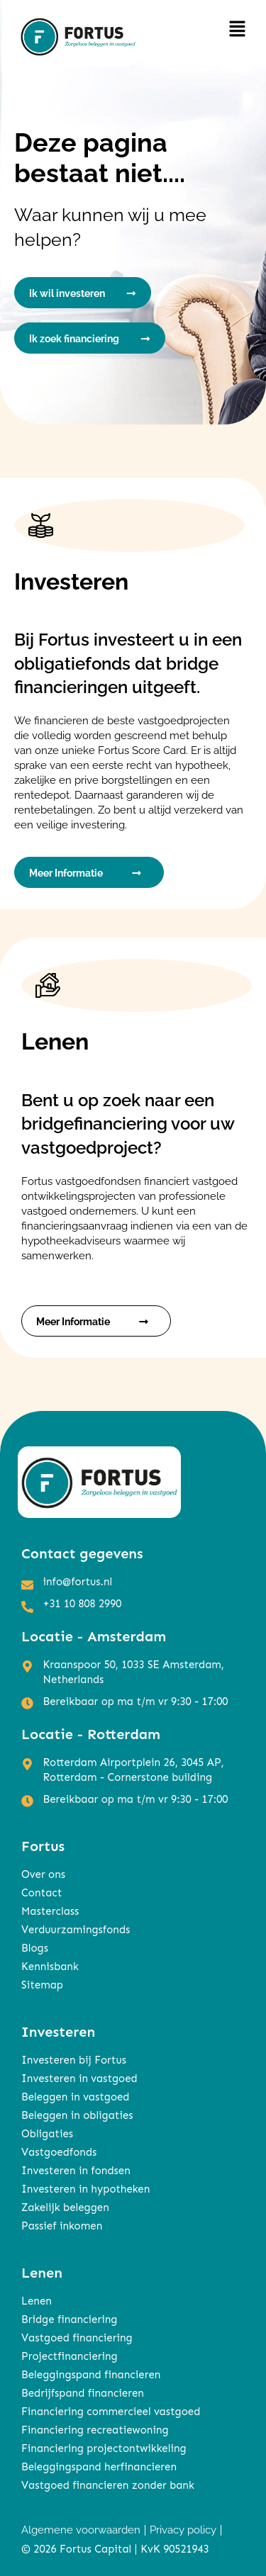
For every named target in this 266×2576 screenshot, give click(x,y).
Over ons (43, 1874)
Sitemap (42, 1985)
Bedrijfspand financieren (82, 2393)
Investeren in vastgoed (79, 2078)
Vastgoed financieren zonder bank (107, 2485)
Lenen (36, 2301)
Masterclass (50, 1911)
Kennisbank (50, 1966)
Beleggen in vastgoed (75, 2097)
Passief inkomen (61, 2226)
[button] (237, 29)
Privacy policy (183, 2530)
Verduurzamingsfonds (75, 1929)
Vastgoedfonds (58, 2152)
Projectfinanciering (69, 2356)
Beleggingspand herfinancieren (99, 2466)
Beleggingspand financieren (90, 2374)
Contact (41, 1892)
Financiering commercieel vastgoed (110, 2411)
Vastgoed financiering (77, 2338)
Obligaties (47, 2133)
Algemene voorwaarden (80, 2530)
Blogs (34, 1948)
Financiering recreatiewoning (95, 2430)
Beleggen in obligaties (77, 2115)
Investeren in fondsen (76, 2170)
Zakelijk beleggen (65, 2207)
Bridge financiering (69, 2319)
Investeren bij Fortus (73, 2060)
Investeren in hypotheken (85, 2189)
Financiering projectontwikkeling (104, 2448)
